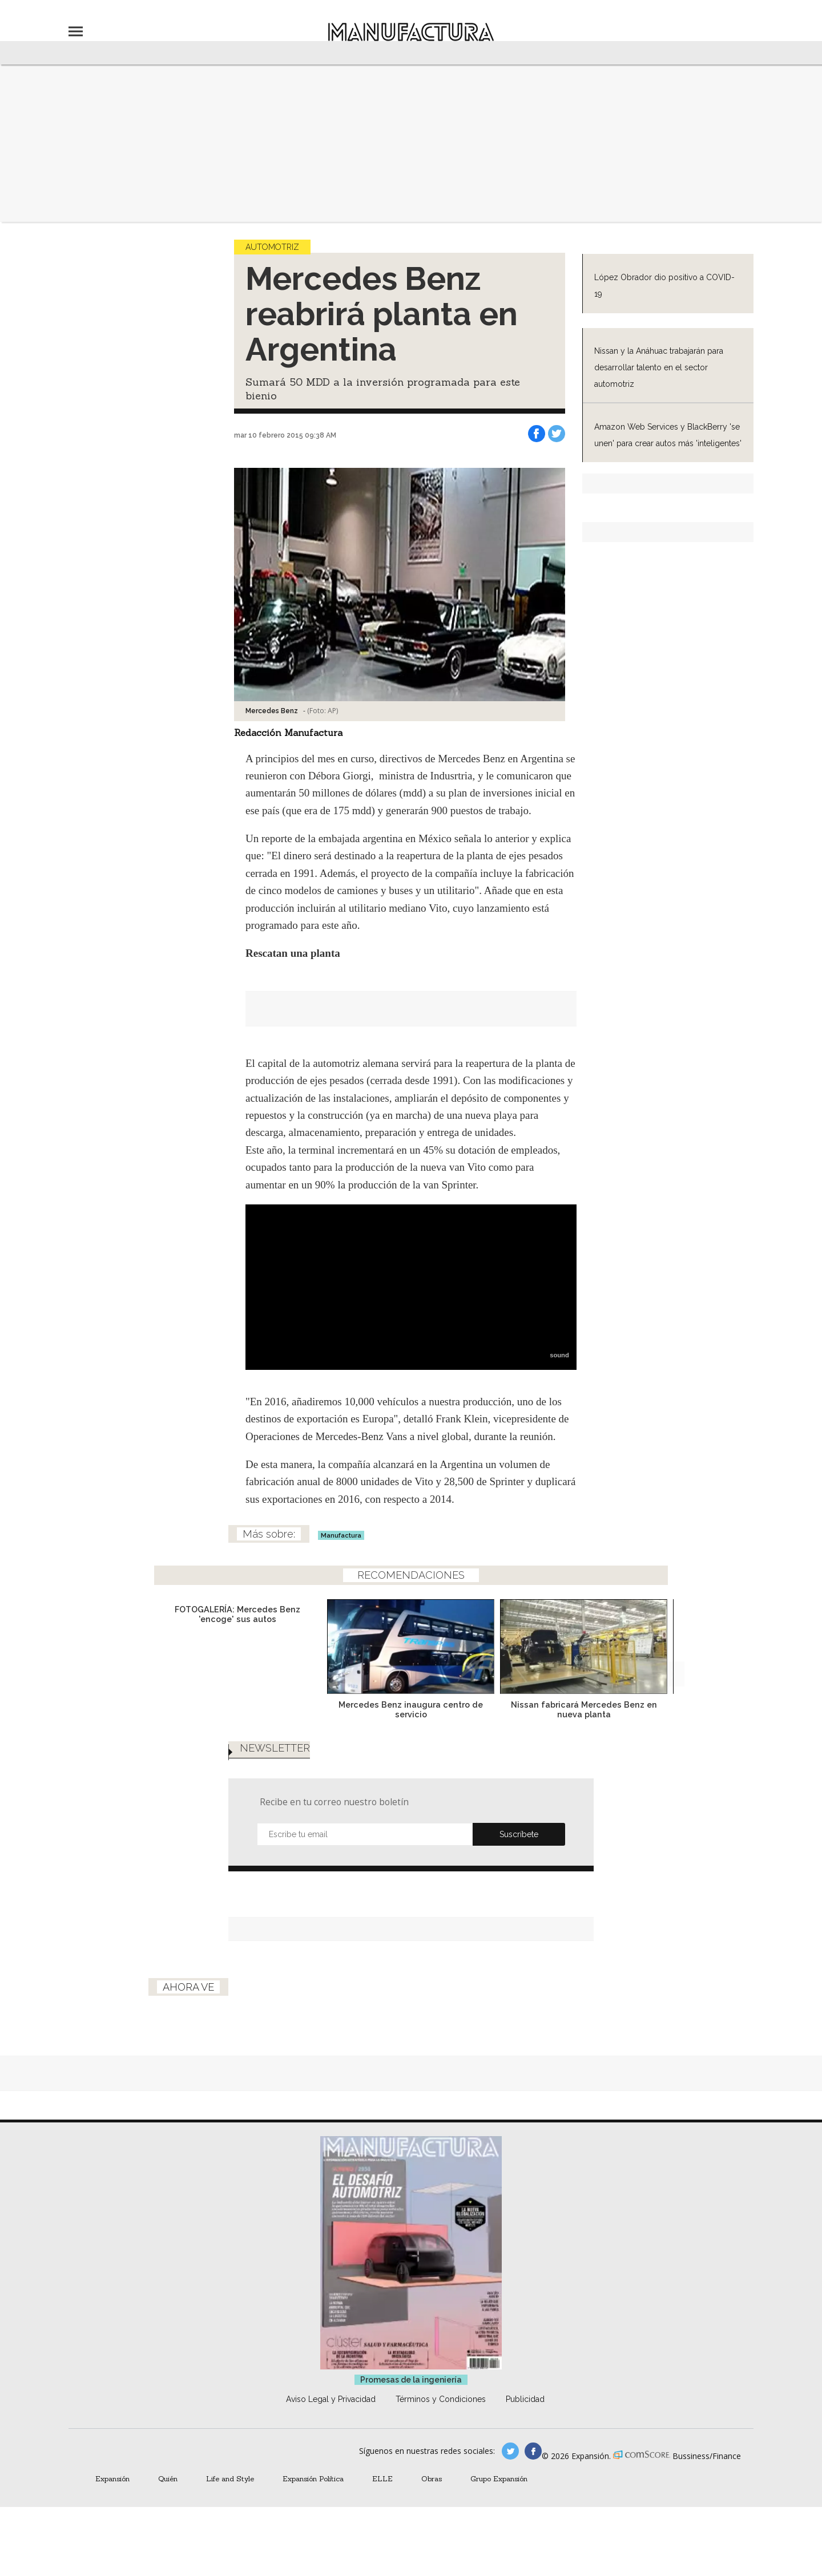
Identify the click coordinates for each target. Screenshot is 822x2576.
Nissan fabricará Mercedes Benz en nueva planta (584, 1709)
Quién (168, 2478)
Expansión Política (313, 2478)
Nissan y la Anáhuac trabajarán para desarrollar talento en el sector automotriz (658, 367)
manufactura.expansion (533, 2451)
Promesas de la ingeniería (411, 2379)
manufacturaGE (510, 2451)
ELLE (382, 2478)
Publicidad (525, 2399)
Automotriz (272, 247)
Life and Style (230, 2478)
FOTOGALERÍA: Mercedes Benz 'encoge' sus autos (237, 1614)
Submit (519, 1834)
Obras (431, 2478)
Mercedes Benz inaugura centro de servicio (411, 1709)
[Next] (671, 1674)
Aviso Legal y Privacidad (331, 2399)
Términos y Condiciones (441, 2399)
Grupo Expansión (498, 2478)
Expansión (112, 2478)
